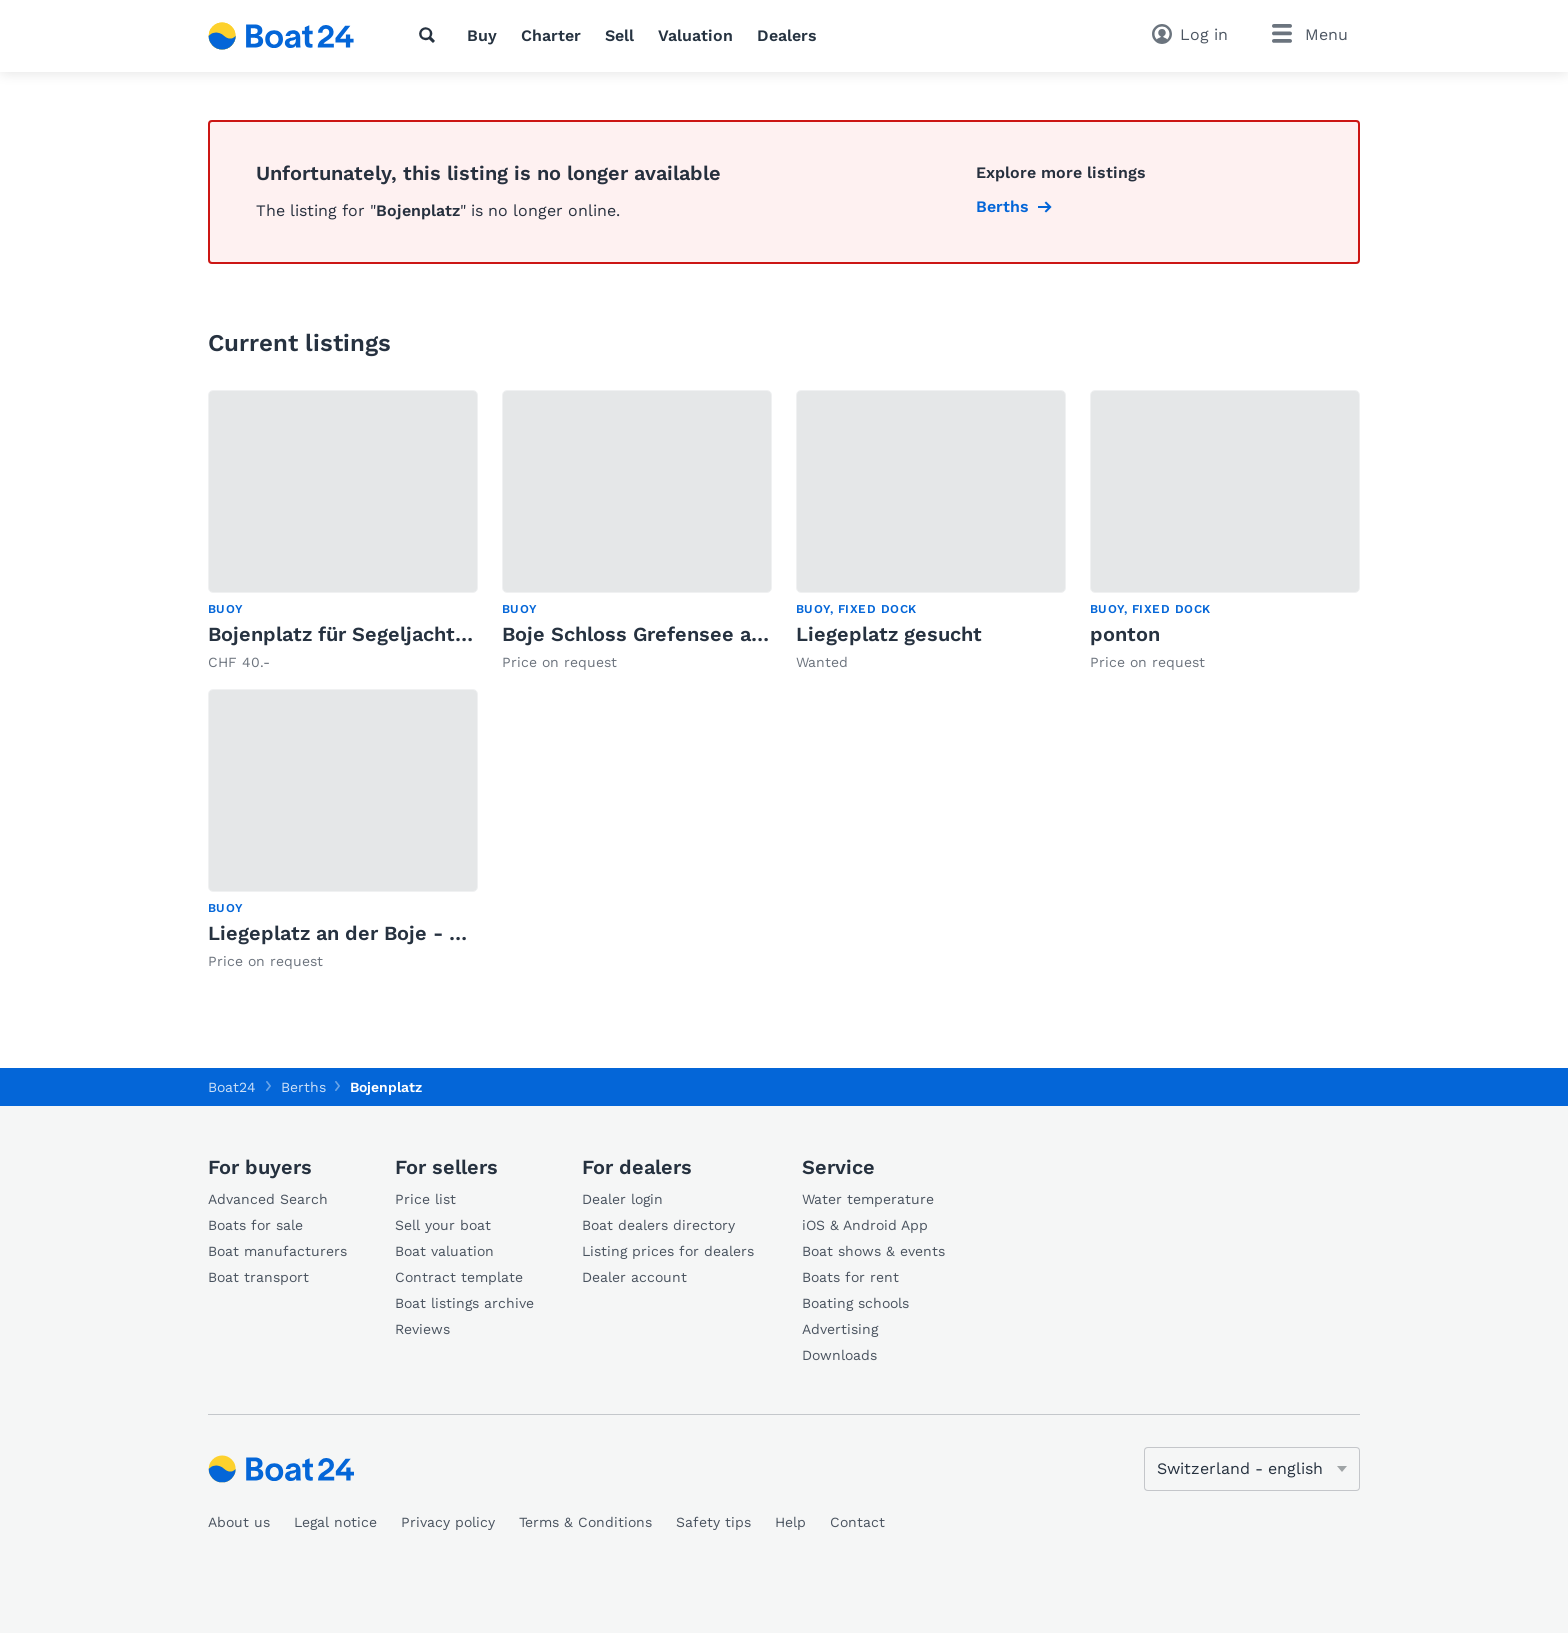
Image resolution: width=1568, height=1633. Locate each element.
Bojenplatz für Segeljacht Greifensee (388, 634)
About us (239, 1522)
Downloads (839, 1355)
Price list (425, 1199)
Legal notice (335, 1522)
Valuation (695, 35)
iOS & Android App (865, 1225)
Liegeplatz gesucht (889, 634)
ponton (1125, 634)
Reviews (422, 1329)
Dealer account (634, 1277)
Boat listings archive (464, 1303)
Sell (619, 35)
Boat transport (258, 1277)
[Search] (431, 35)
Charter (551, 35)
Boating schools (855, 1303)
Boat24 (232, 1087)
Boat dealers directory (658, 1225)
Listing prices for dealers (668, 1251)
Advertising (840, 1329)
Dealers (787, 35)
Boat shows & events (873, 1251)
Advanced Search (268, 1199)
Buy (482, 35)
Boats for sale (255, 1225)
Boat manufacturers (277, 1251)
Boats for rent (850, 1277)
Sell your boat (443, 1225)
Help (790, 1522)
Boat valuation (444, 1251)
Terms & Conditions (585, 1522)
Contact (857, 1522)
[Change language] (1252, 1469)
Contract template (459, 1277)
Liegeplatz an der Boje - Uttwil (359, 933)
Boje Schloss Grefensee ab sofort (666, 634)
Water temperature (868, 1199)
